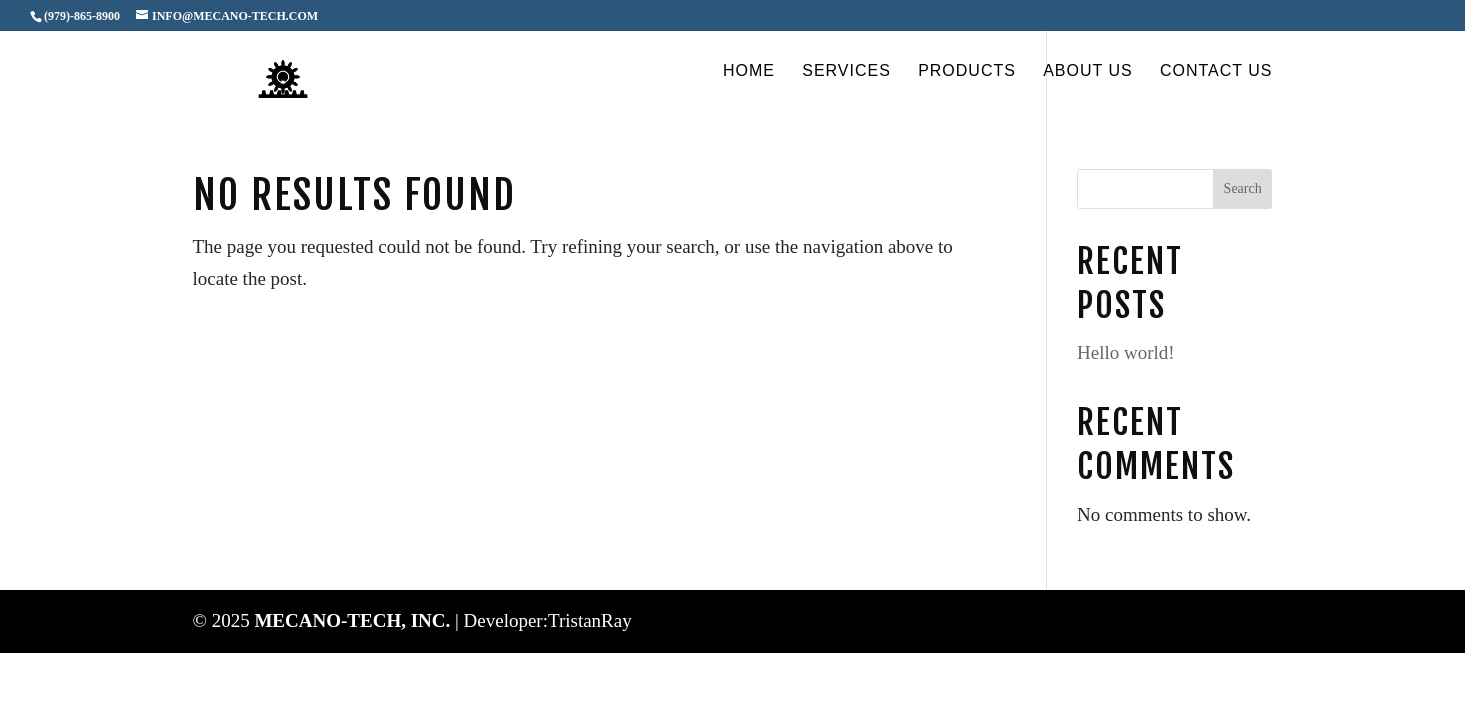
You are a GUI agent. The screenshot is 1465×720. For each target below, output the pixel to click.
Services (846, 71)
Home (749, 71)
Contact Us (1216, 71)
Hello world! (1126, 352)
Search (1243, 188)
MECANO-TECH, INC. (354, 620)
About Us (1088, 71)
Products (967, 71)
